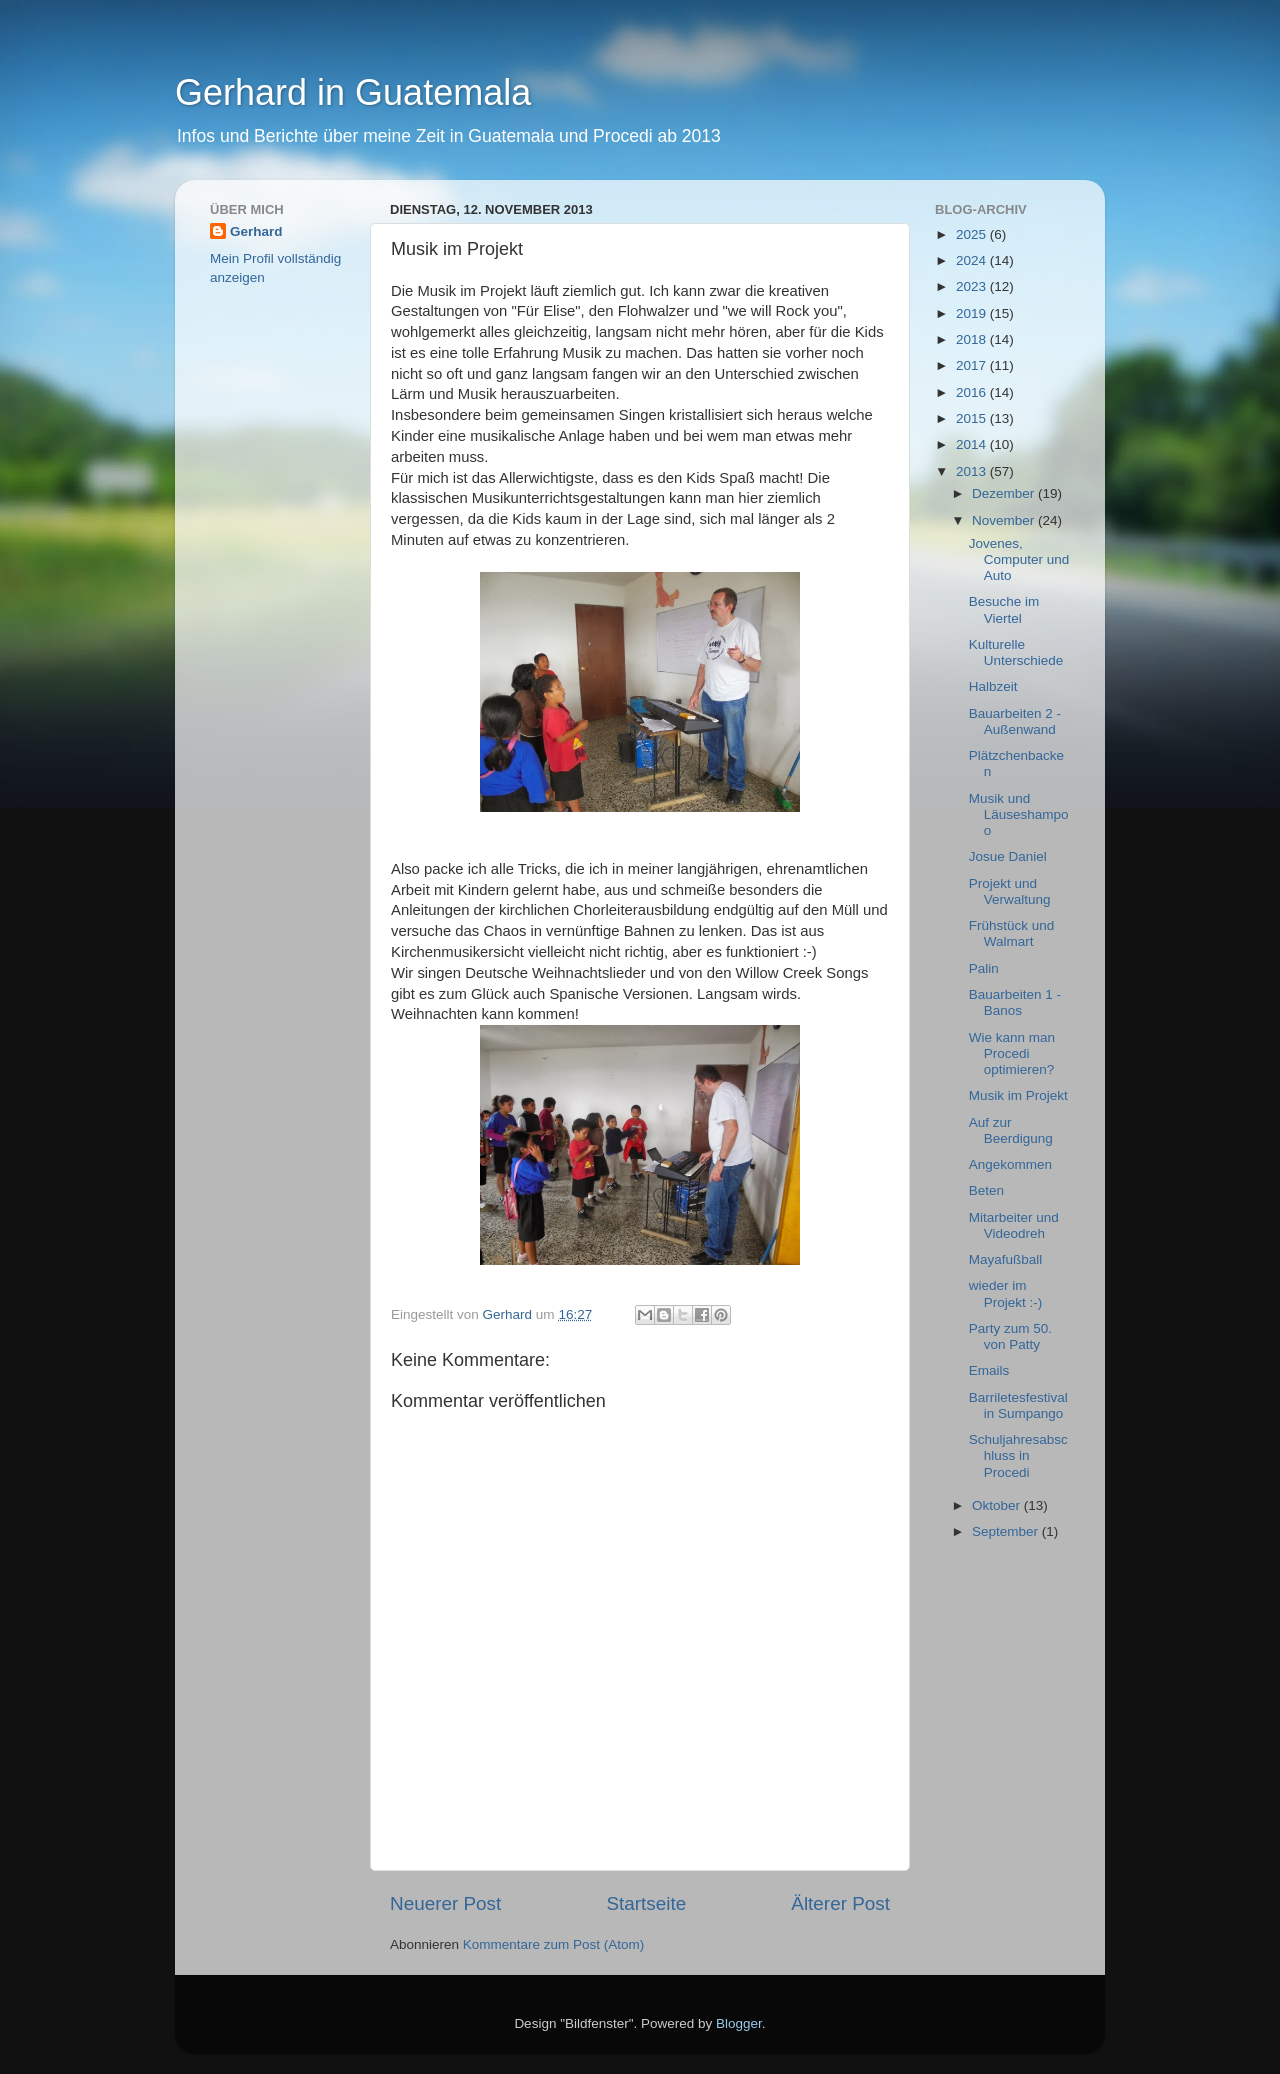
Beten (986, 1190)
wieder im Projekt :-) (1006, 1293)
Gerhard (256, 231)
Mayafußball (1006, 1259)
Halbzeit (993, 686)
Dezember (1005, 493)
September (1007, 1531)
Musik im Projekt (1018, 1095)
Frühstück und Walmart (1012, 933)
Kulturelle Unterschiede (1016, 652)
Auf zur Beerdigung (1011, 1130)
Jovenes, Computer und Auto (1019, 559)
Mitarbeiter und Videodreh (1014, 1225)
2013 (973, 471)
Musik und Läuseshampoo (1019, 814)
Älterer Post (840, 1903)
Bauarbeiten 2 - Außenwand (1015, 721)
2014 (973, 444)
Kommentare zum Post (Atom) (554, 1944)
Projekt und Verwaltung (1010, 891)
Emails (989, 1370)
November (1005, 520)
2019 (973, 313)
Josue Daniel (1008, 856)
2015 (973, 418)
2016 (973, 392)
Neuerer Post (445, 1903)
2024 (973, 260)
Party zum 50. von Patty (1010, 1336)
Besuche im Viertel (1004, 609)
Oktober (998, 1505)
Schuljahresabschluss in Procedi (1018, 1455)
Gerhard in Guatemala (353, 92)
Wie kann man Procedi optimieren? (1012, 1053)
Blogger (739, 2023)
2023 (973, 286)
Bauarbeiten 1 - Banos (1015, 1002)
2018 (973, 339)
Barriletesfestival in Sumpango (1018, 1405)
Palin (984, 968)
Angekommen (1010, 1164)
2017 (973, 365)
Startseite (646, 1903)
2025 (973, 234)
